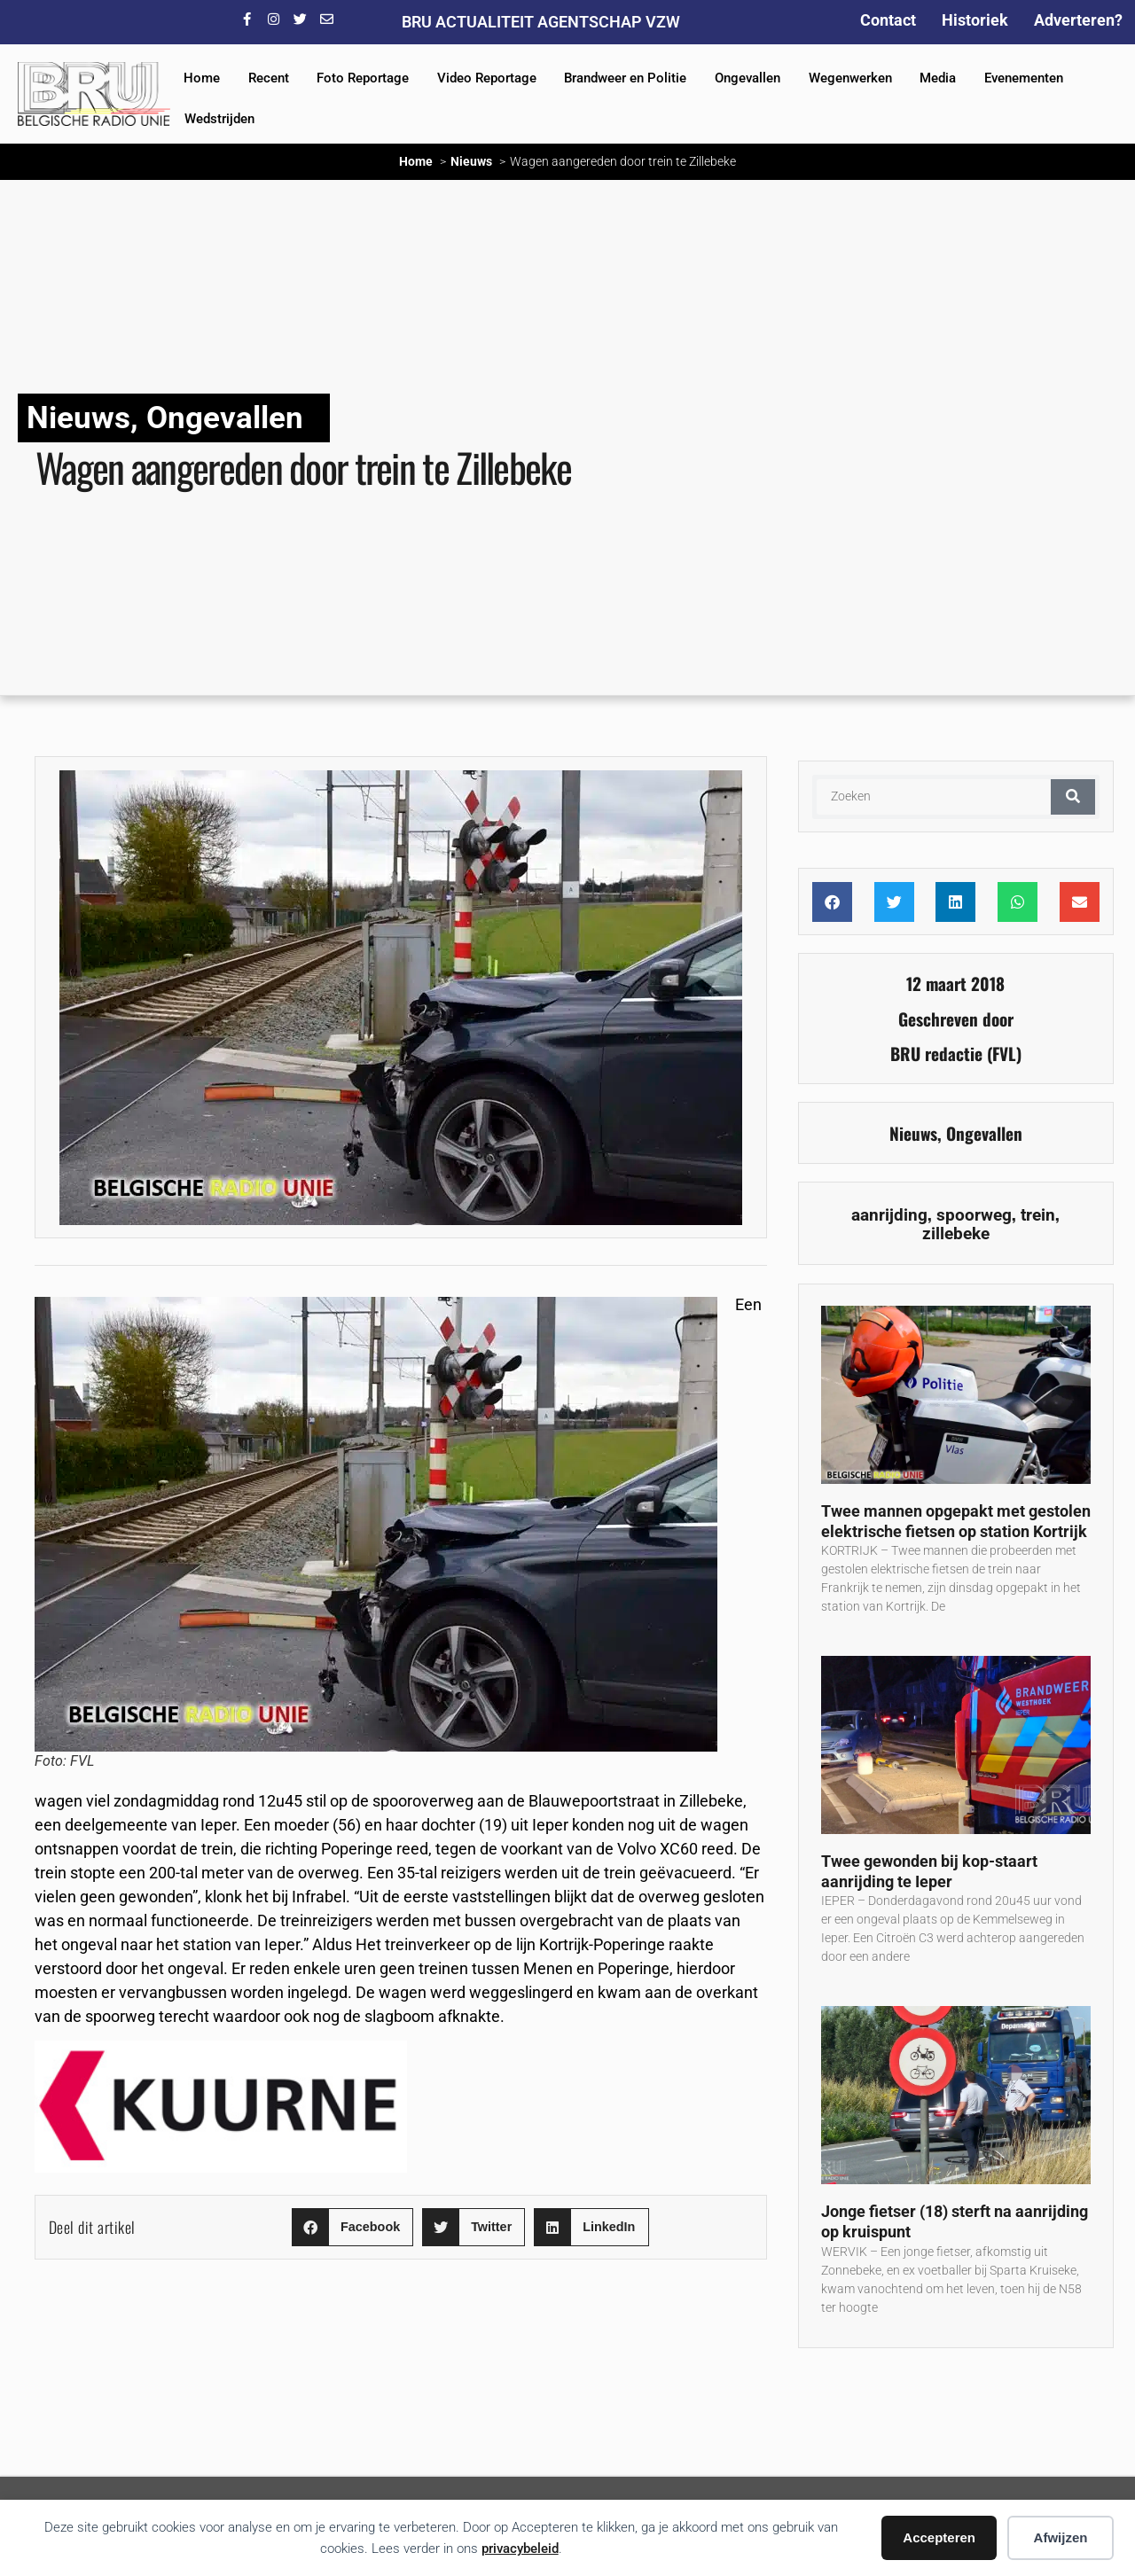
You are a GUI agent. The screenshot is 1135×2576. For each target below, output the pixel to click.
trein (1038, 1215)
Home (202, 78)
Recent (268, 78)
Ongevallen (747, 78)
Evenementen (1023, 78)
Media (938, 78)
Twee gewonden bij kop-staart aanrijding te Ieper (929, 1871)
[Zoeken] (1073, 797)
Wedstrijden (219, 119)
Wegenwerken (850, 78)
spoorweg (974, 1215)
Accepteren (939, 2537)
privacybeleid (520, 2548)
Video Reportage (486, 78)
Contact (888, 20)
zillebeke (956, 1233)
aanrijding (889, 1215)
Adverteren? (1078, 20)
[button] (352, 2227)
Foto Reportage (363, 78)
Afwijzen (1061, 2537)
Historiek (975, 20)
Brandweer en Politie (625, 78)
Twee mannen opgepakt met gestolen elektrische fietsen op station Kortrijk (956, 1521)
